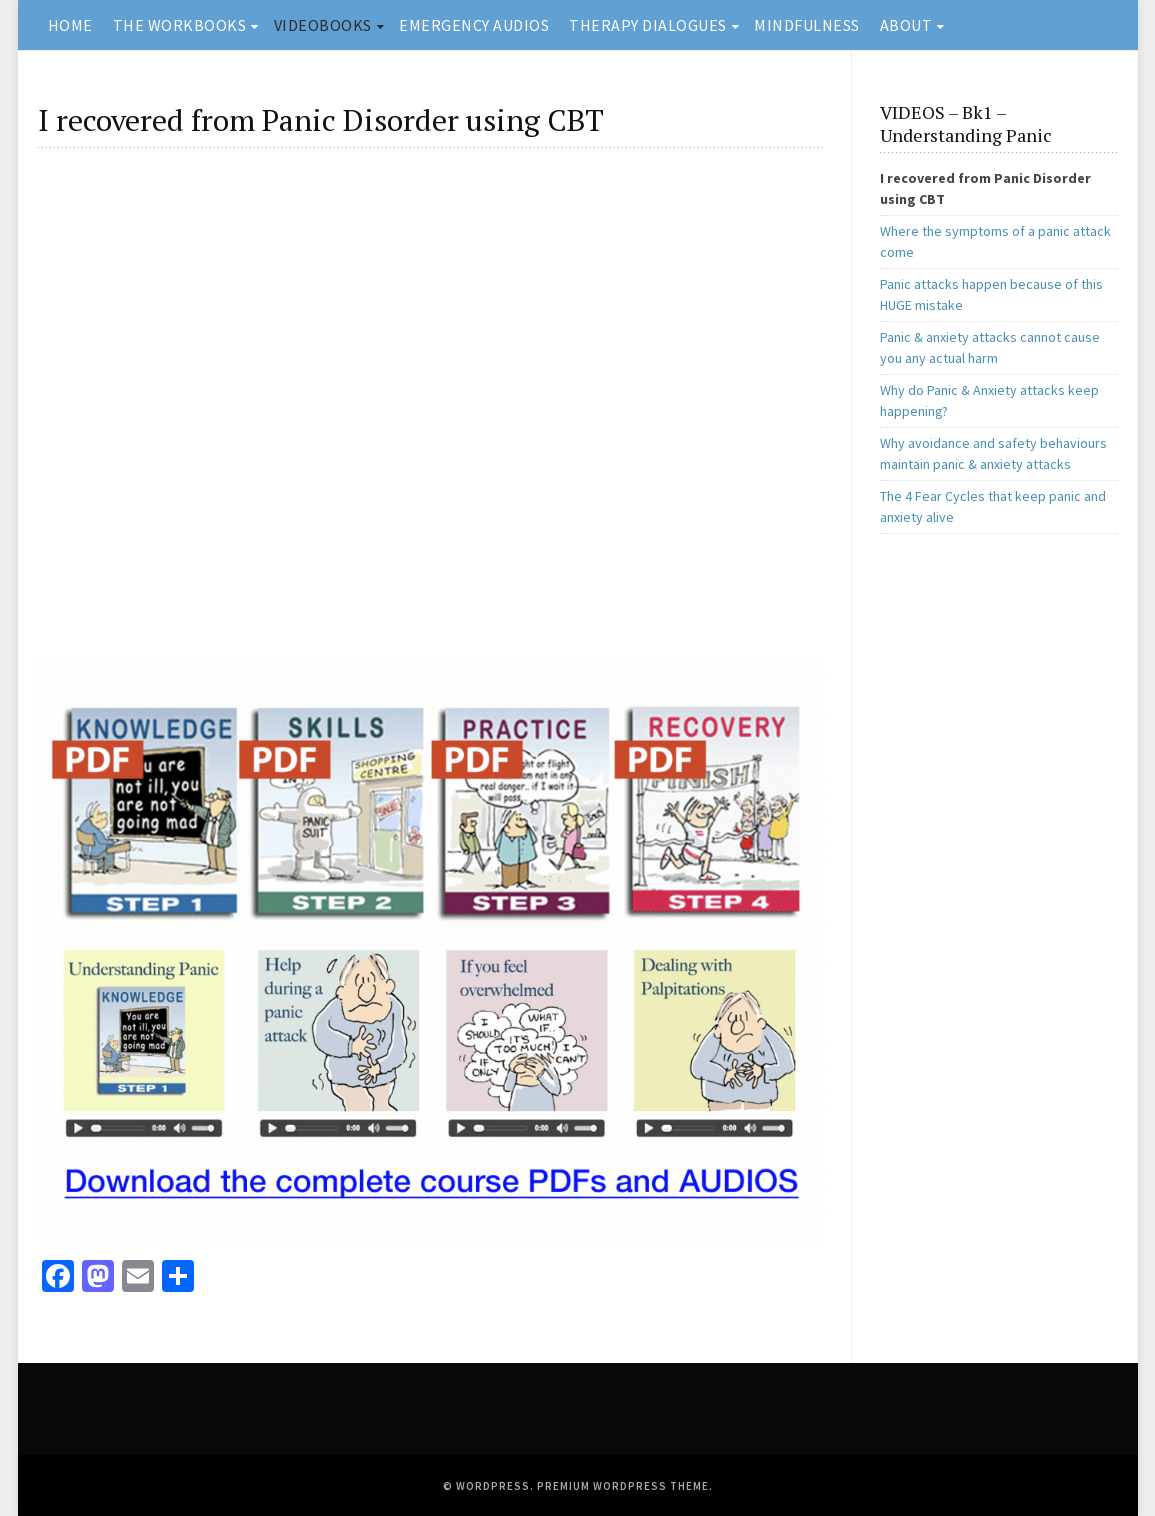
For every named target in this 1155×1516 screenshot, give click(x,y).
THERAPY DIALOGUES (648, 25)
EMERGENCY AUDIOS (474, 25)
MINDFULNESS (807, 25)
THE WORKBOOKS (180, 25)
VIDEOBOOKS (323, 25)
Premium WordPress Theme (623, 1486)
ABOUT (906, 25)
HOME (70, 25)
